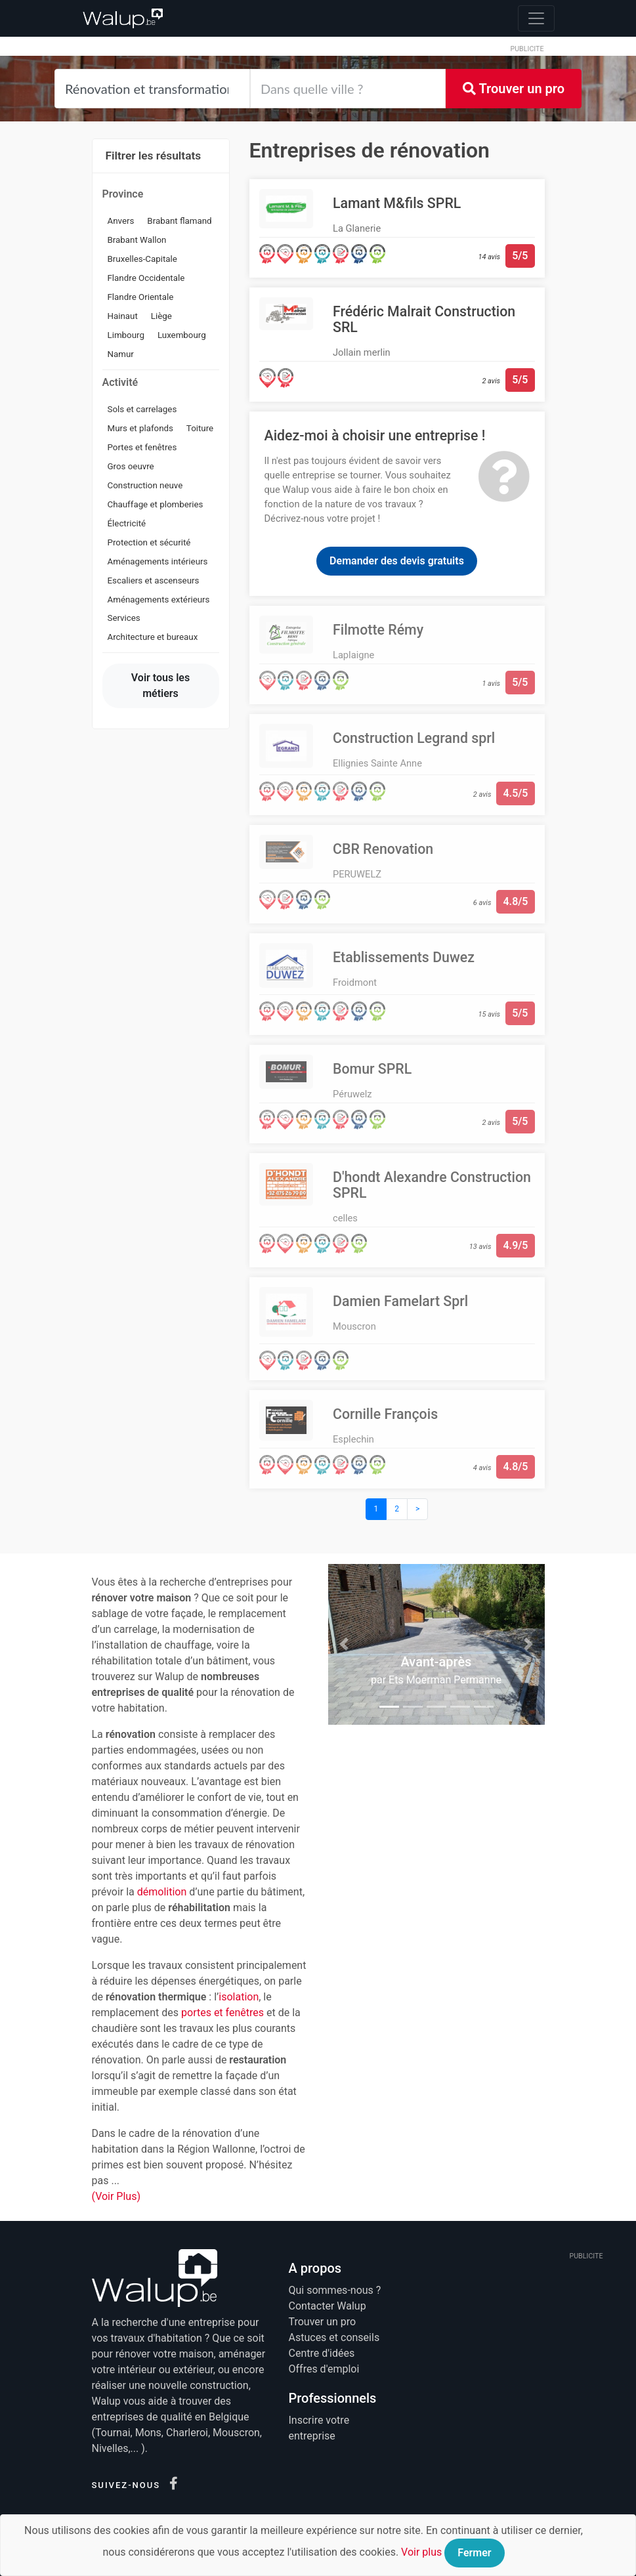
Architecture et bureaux (153, 637)
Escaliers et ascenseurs (154, 580)
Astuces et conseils (334, 2337)
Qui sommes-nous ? (335, 2290)
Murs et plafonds (140, 428)
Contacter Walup (327, 2306)
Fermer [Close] (474, 2552)
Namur (121, 354)
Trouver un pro (513, 88)
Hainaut (123, 316)
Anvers (121, 221)
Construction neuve (145, 485)
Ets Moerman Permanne (445, 1680)
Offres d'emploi (324, 2369)
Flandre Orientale (141, 297)
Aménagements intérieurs (158, 561)
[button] (344, 1644)
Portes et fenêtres (142, 447)
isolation (239, 1997)
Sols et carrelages (142, 409)
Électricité (127, 523)
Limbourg (126, 335)
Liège (161, 316)
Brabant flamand (179, 221)
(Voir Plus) (116, 2196)
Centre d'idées (322, 2353)
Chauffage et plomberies (155, 504)
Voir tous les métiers (160, 685)
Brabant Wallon (137, 240)
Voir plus (421, 2552)
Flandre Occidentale (146, 278)
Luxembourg (182, 335)
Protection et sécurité (149, 542)
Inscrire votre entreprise (319, 2428)
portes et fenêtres (222, 2012)
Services (124, 618)
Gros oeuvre (131, 466)
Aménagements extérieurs (159, 599)
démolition (162, 1892)
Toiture (199, 428)
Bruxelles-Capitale (142, 259)
